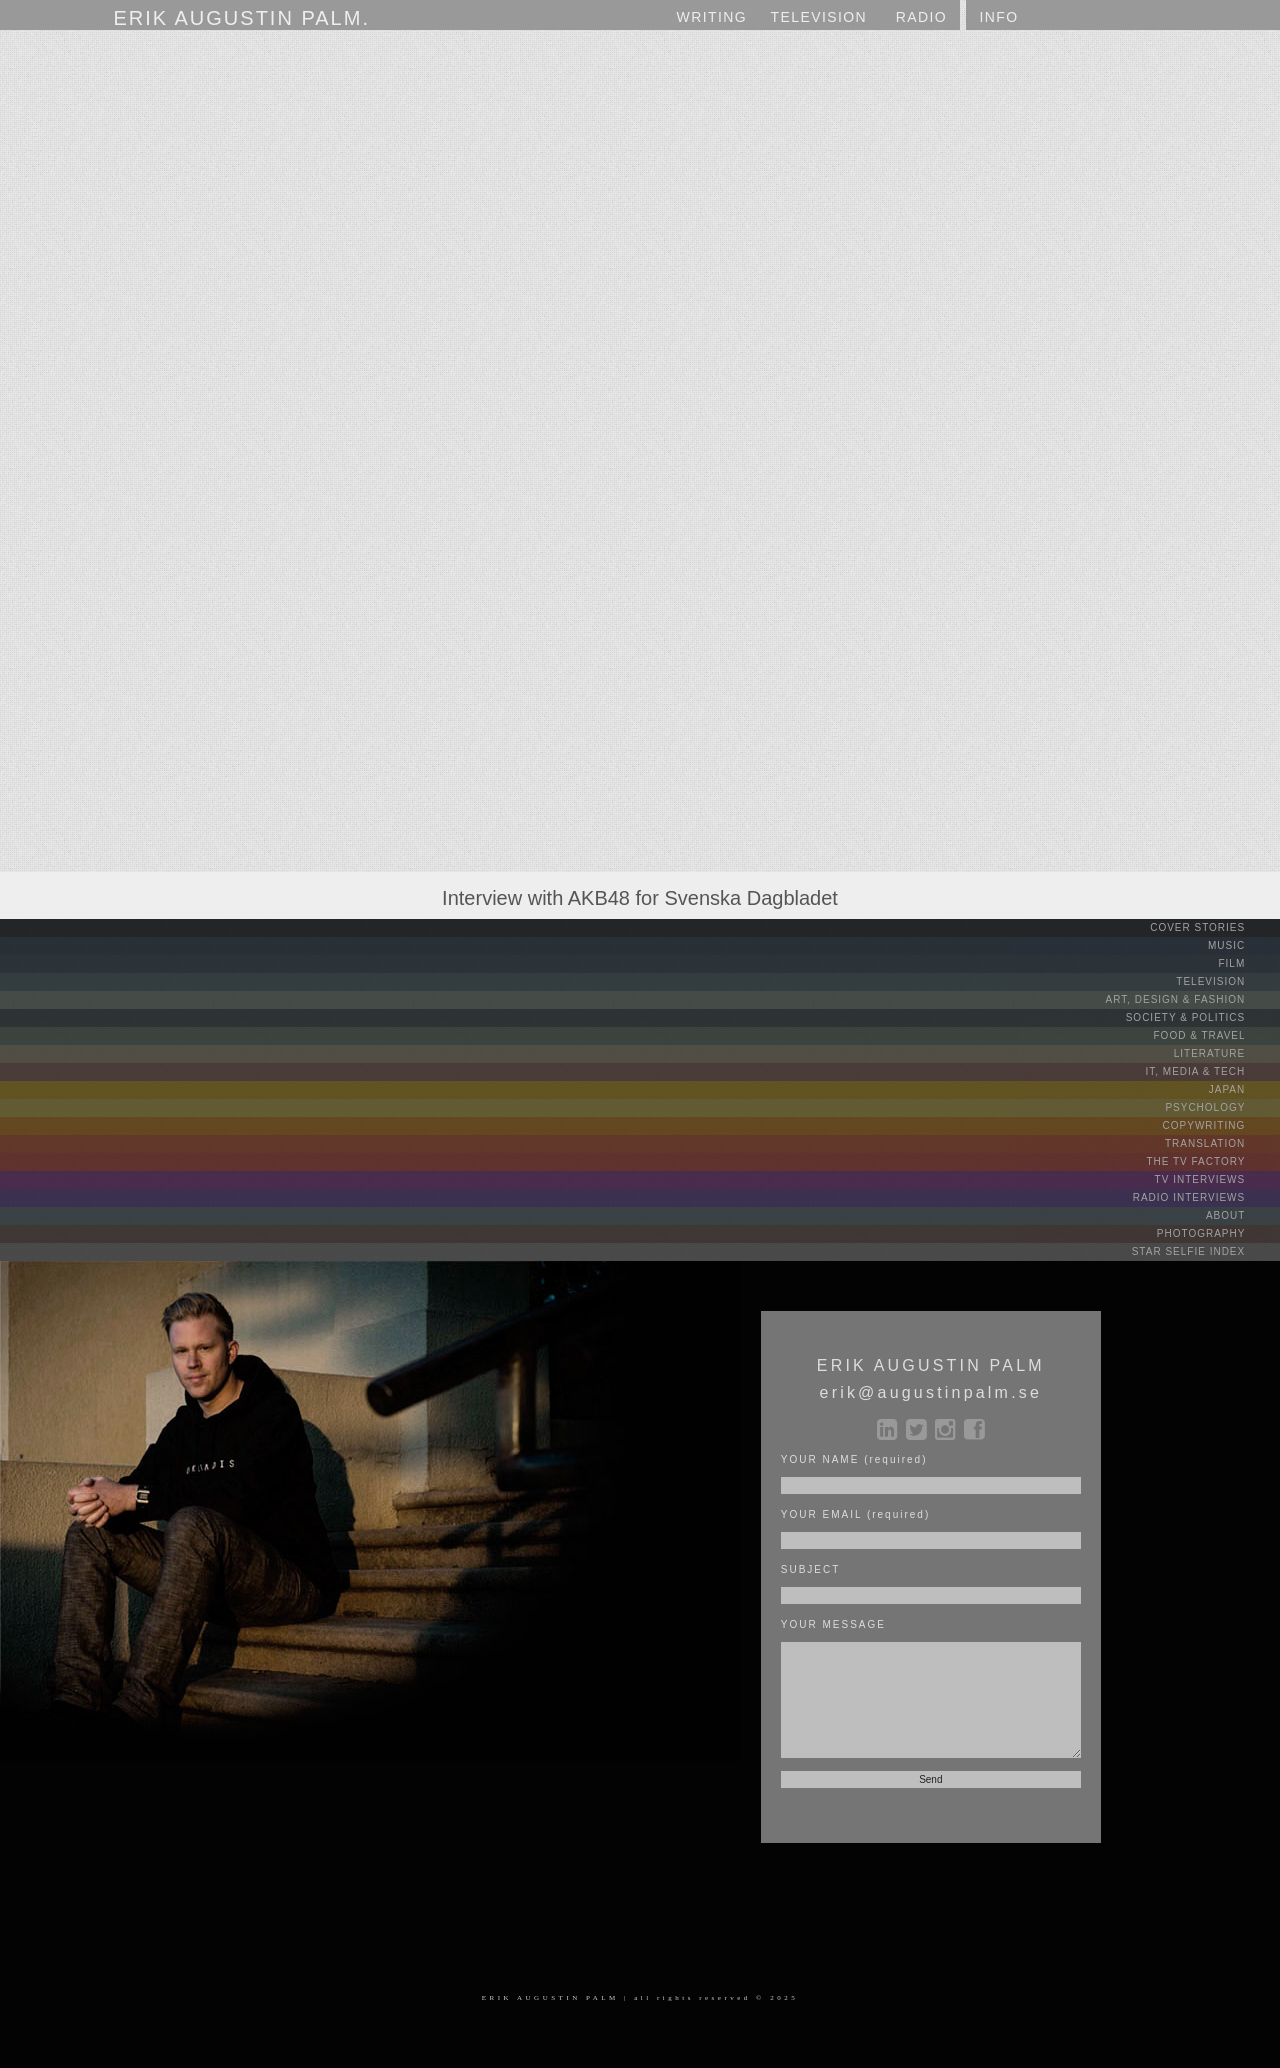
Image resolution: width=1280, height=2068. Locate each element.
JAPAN (1242, 1089)
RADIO (921, 17)
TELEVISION (1226, 981)
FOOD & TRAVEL (1215, 1035)
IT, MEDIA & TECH (1211, 1071)
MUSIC (1242, 945)
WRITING (712, 17)
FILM (1247, 963)
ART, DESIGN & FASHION (1190, 999)
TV (819, 17)
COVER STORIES (1213, 927)
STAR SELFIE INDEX (1204, 1251)
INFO (998, 17)
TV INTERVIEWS (1215, 1179)
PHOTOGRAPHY (1216, 1233)
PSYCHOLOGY (1220, 1107)
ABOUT (1241, 1215)
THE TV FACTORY (1211, 1161)
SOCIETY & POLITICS (1201, 1017)
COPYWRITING (1219, 1125)
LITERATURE (1225, 1053)
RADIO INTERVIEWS (1204, 1197)
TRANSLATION (1220, 1143)
